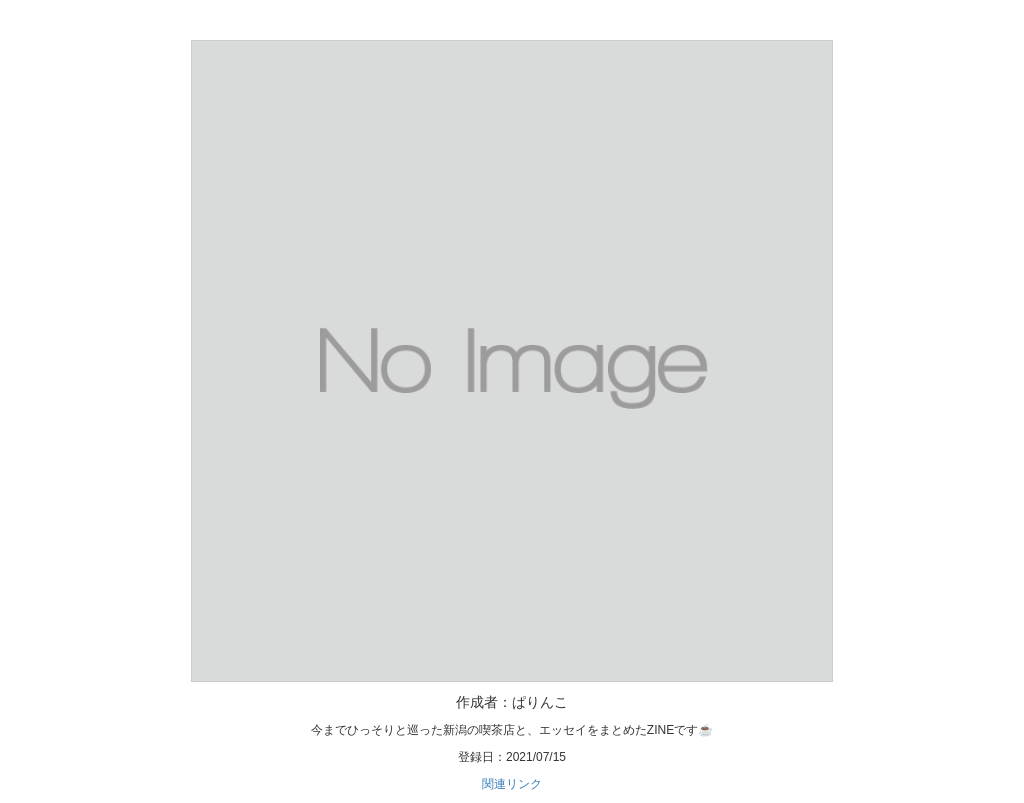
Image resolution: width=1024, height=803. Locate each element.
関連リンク (512, 784)
